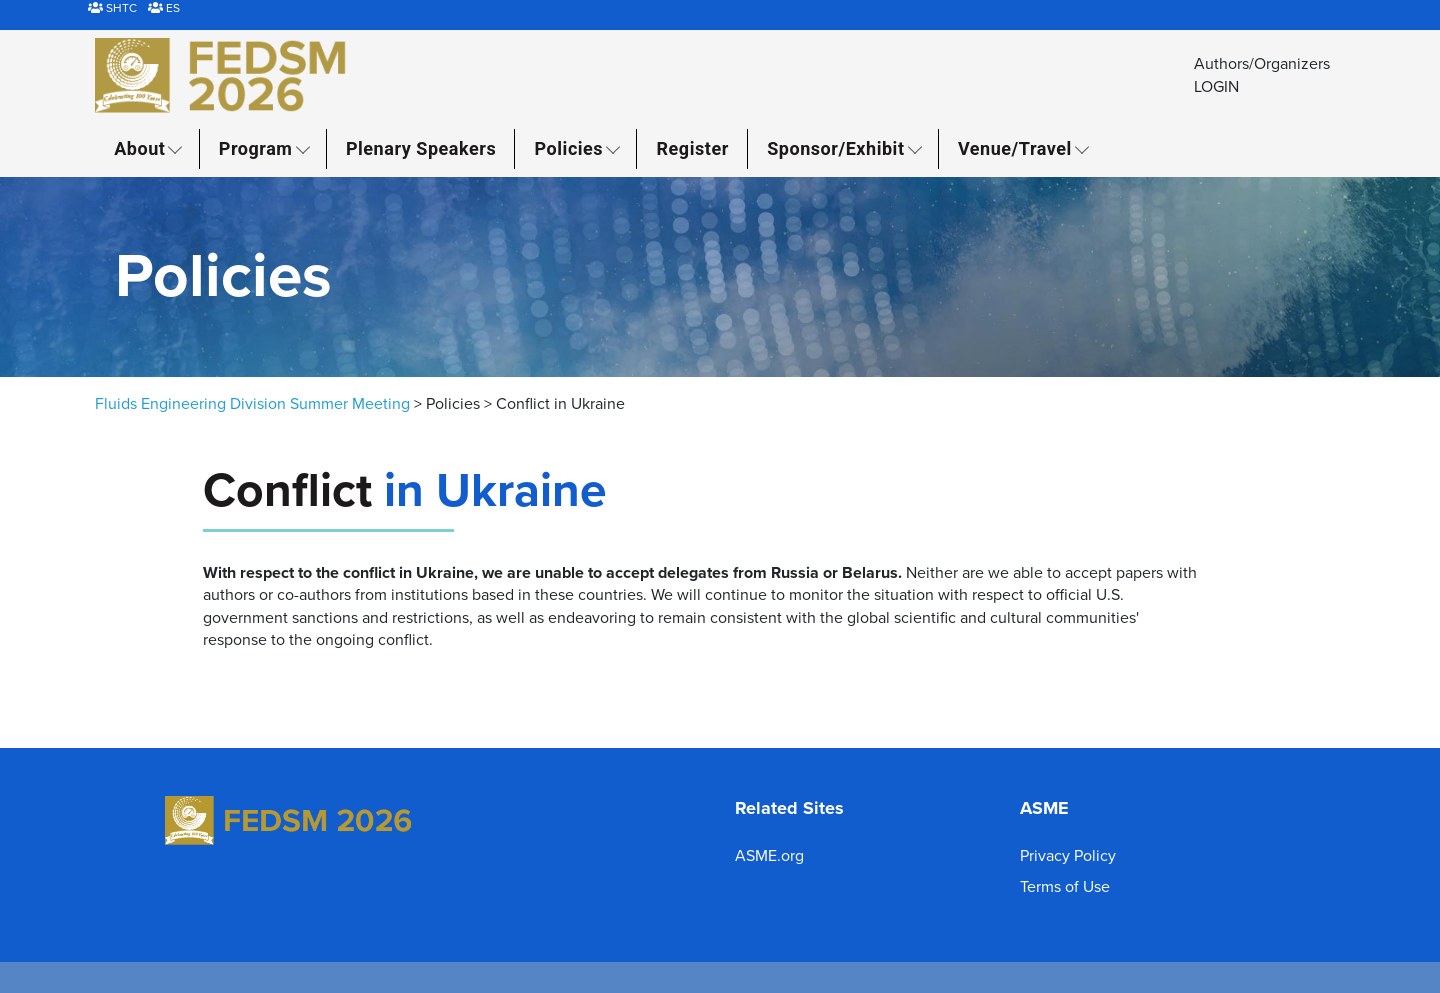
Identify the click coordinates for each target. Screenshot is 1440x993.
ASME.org (769, 856)
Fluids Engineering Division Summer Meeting (252, 404)
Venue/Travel (1015, 148)
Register (693, 148)
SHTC (112, 8)
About (139, 148)
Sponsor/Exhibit (835, 148)
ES (164, 8)
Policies (569, 148)
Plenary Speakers (421, 148)
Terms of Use (1065, 887)
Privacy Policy (1068, 856)
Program (256, 148)
